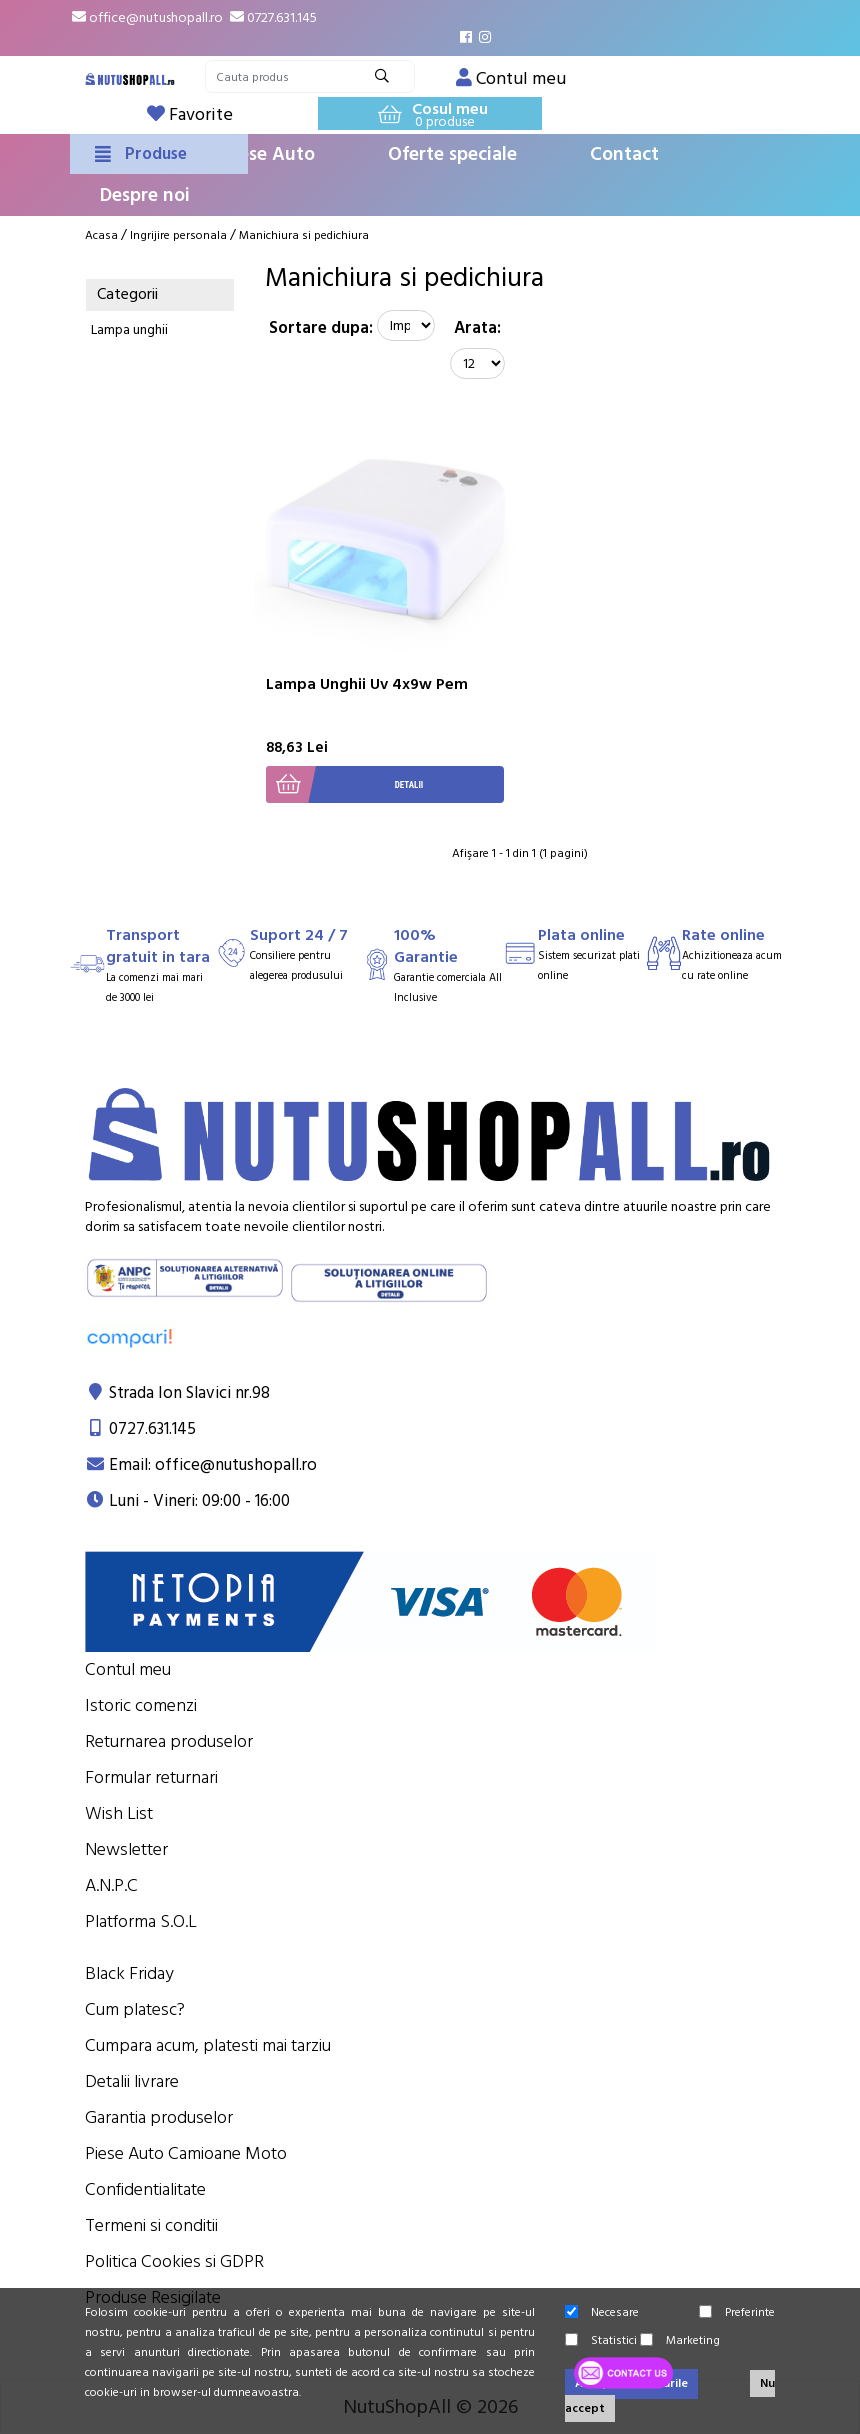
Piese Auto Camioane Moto (186, 2153)
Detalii (344, 784)
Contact (624, 154)
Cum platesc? (135, 2009)
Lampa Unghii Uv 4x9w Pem (367, 684)
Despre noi (145, 195)
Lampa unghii (129, 330)
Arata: (477, 328)
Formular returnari (151, 1777)
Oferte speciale (452, 154)
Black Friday (129, 1973)
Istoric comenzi (141, 1705)
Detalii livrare (132, 2081)
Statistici (601, 2340)
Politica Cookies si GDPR (174, 2261)
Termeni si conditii (151, 2225)
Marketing (680, 2340)
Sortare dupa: (321, 328)
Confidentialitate (145, 2189)
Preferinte (737, 2312)
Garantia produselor (159, 2117)
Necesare (602, 2312)
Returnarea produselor (169, 1741)
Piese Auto (269, 154)
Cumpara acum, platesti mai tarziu (208, 2045)
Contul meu (128, 1669)
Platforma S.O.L (141, 1921)
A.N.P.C (111, 1885)
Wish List (119, 1813)
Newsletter (126, 1849)
